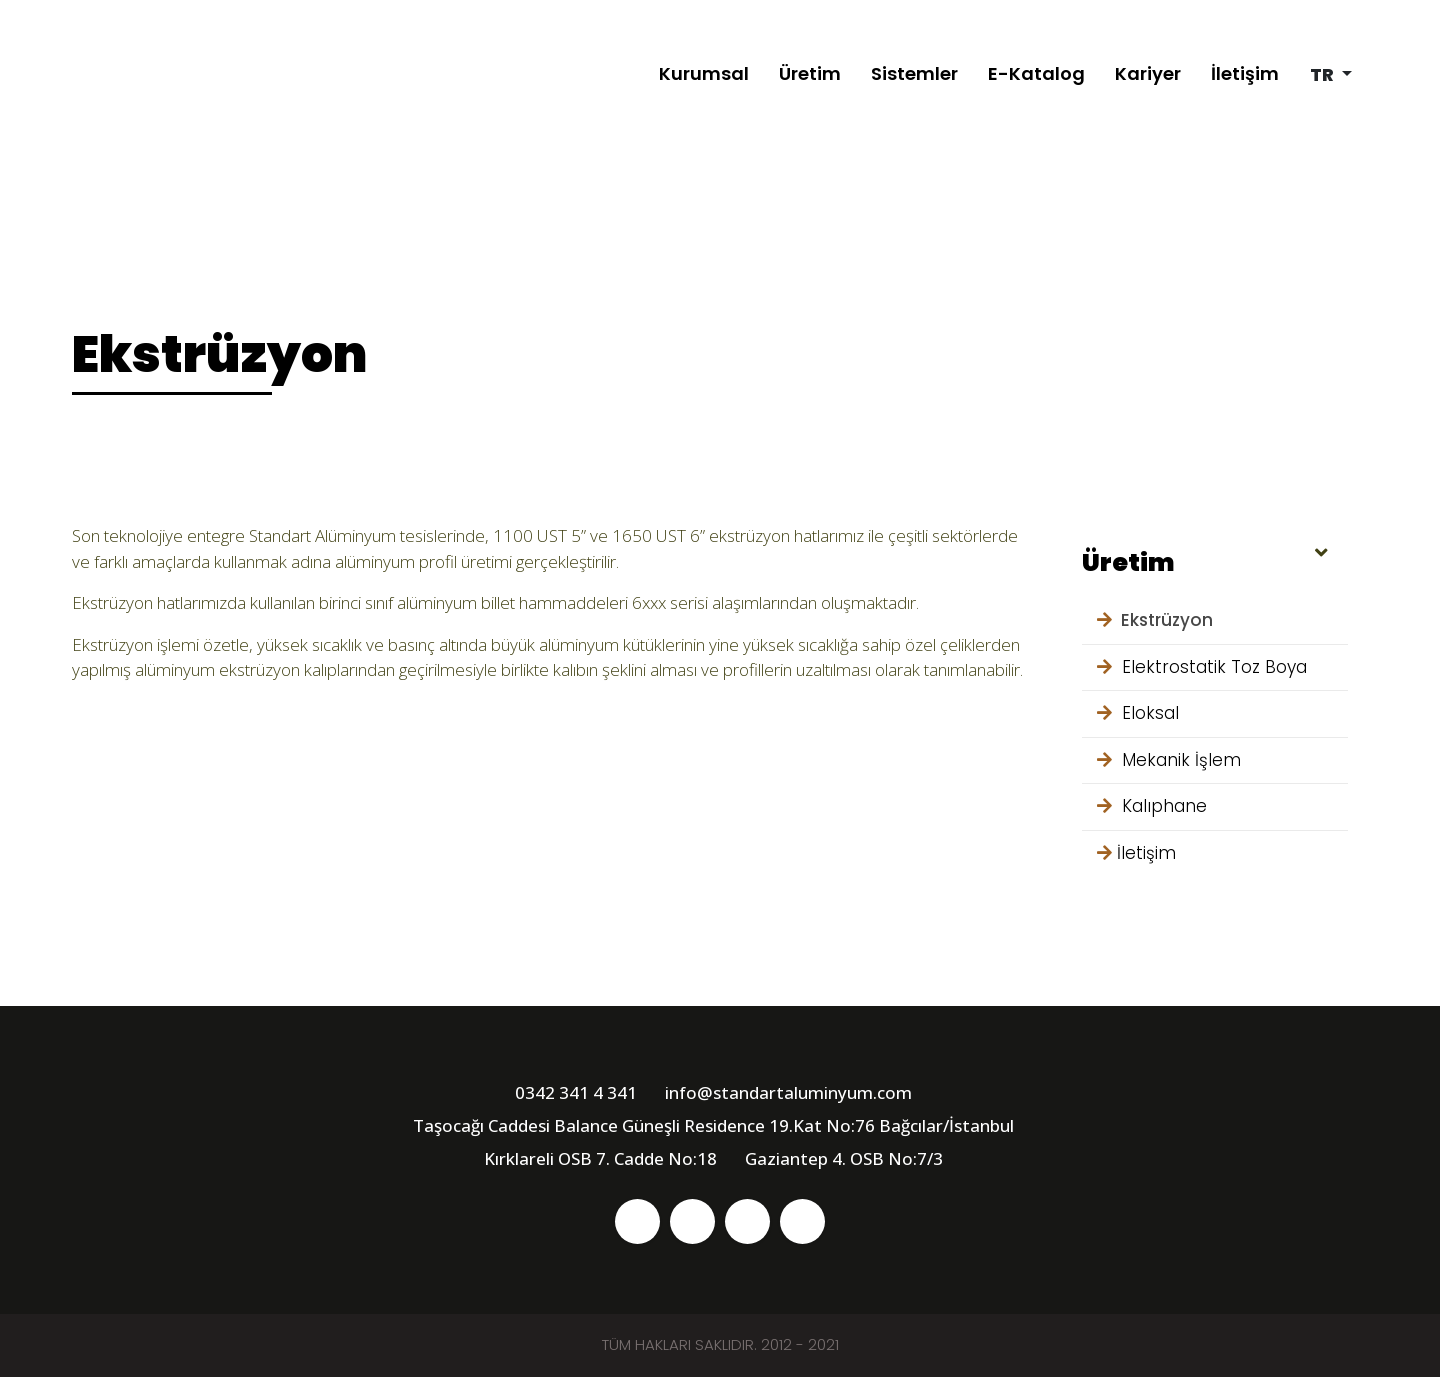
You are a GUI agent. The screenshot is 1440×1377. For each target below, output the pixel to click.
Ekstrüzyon (1155, 620)
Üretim (810, 73)
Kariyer (1148, 73)
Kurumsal (704, 73)
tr (1323, 74)
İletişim (1245, 73)
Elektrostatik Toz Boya (1202, 667)
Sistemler (914, 73)
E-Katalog (1036, 73)
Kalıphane (1152, 806)
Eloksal (1138, 713)
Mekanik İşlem (1169, 760)
